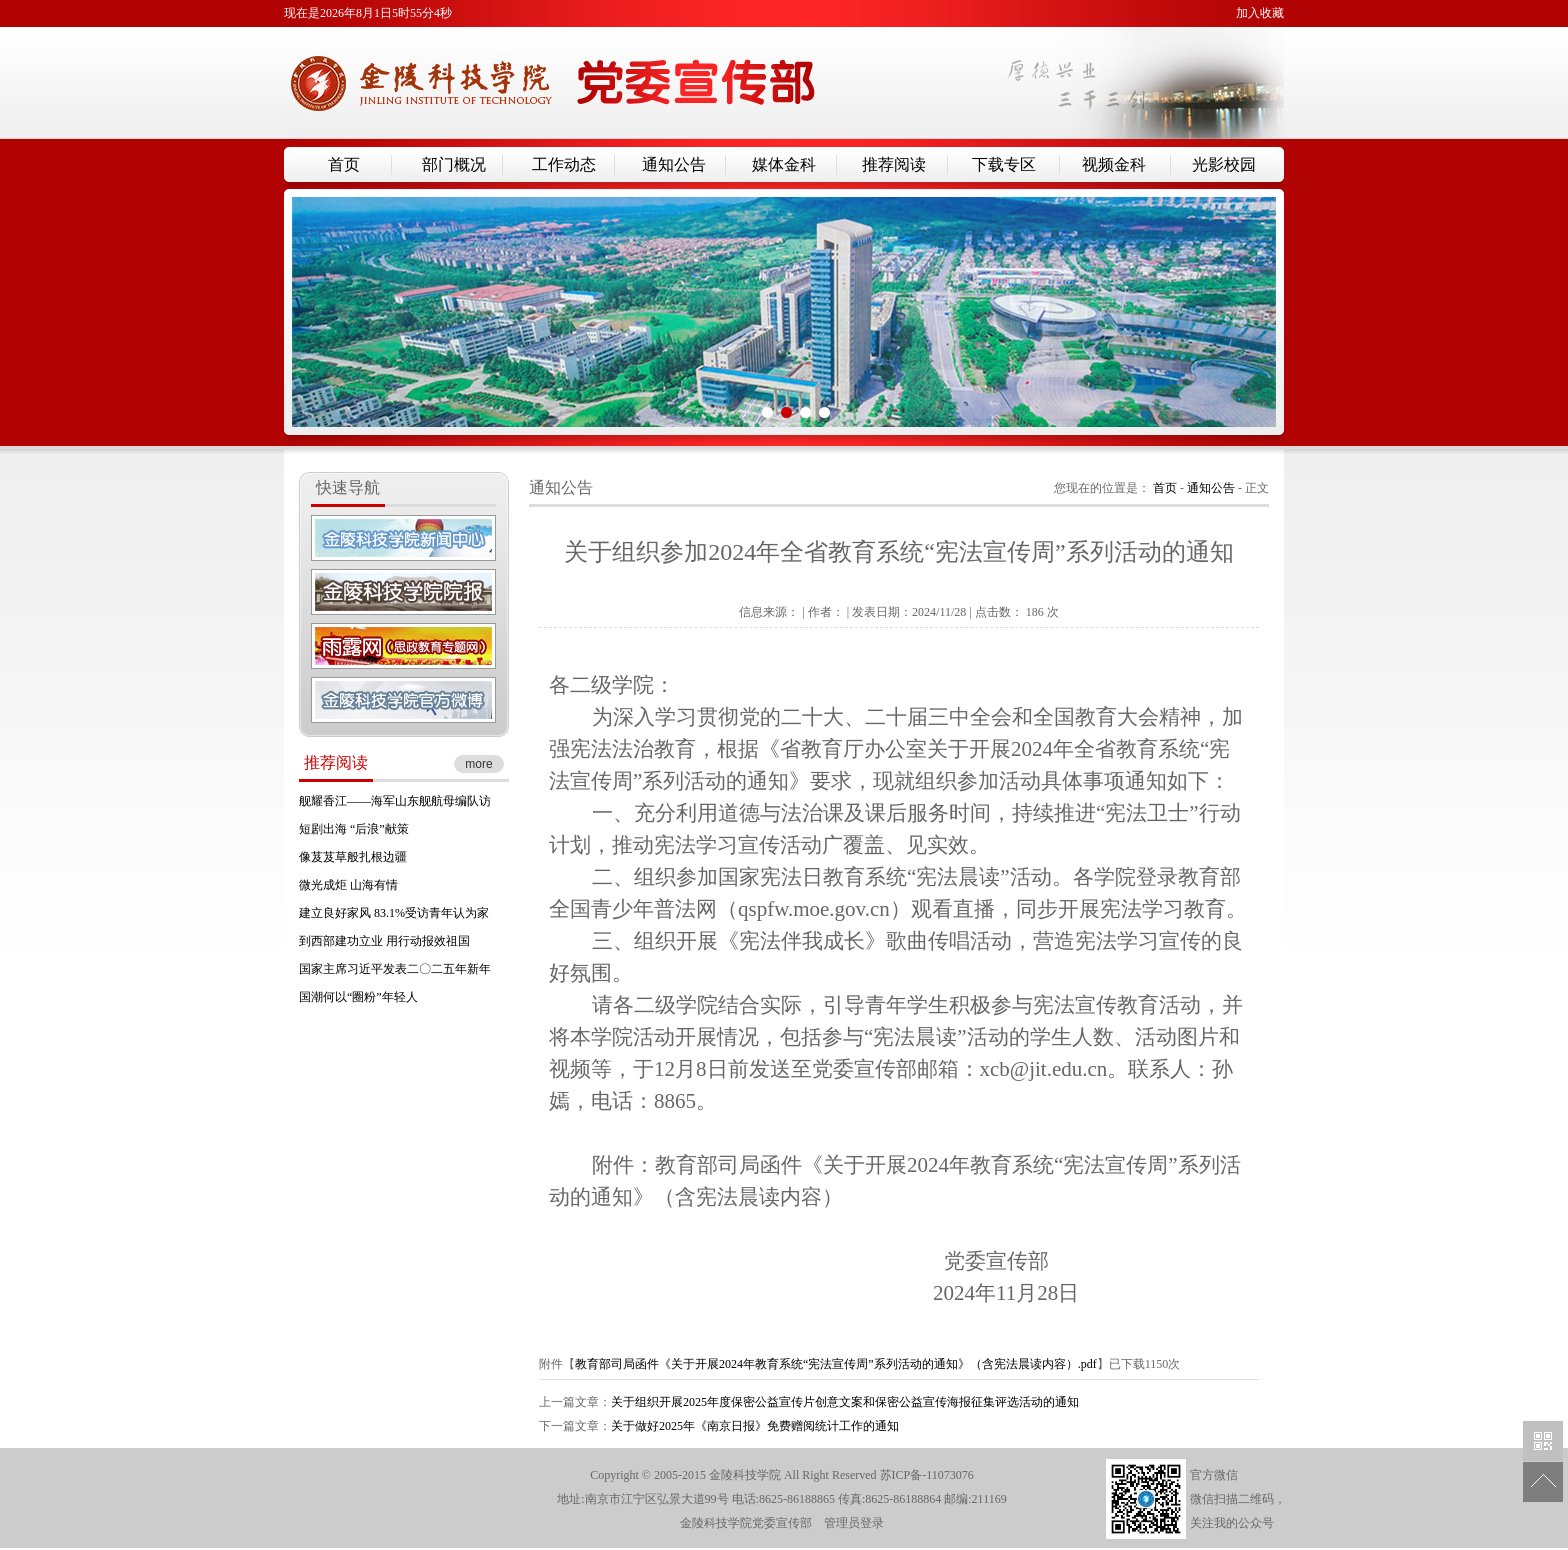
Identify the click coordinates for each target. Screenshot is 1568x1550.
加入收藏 (1260, 13)
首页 (344, 164)
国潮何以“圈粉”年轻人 (358, 997)
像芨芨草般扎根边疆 (353, 857)
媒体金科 (784, 164)
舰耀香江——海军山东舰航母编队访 (395, 801)
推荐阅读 (894, 164)
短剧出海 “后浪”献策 (354, 829)
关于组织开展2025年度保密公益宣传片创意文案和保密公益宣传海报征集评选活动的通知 (845, 1402)
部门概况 (454, 164)
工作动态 (564, 164)
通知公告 (674, 164)
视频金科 (1114, 164)
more (478, 764)
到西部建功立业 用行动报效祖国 (384, 941)
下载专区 (1004, 164)
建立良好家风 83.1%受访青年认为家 (394, 913)
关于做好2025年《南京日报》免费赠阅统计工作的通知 (755, 1426)
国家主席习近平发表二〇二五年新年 (395, 969)
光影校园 (1224, 164)
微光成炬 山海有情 (348, 885)
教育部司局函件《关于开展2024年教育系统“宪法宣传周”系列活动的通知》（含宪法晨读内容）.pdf (836, 1364)
